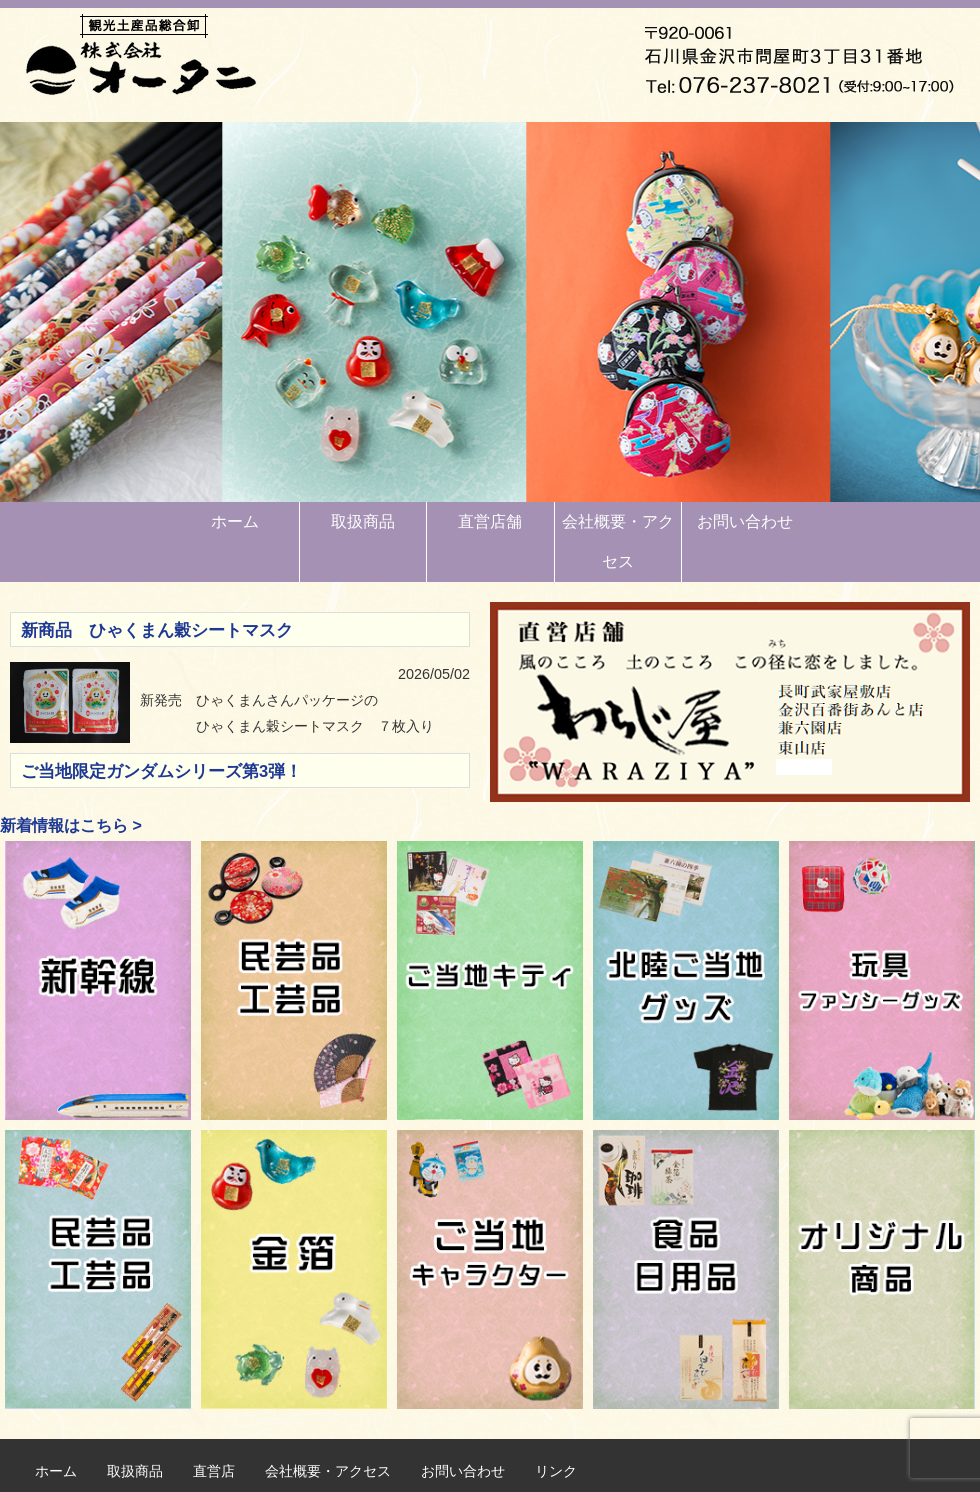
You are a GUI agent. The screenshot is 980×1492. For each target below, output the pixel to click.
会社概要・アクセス (618, 541)
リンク (556, 1471)
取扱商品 (363, 521)
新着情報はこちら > (71, 825)
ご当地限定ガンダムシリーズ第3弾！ (161, 771)
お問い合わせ (745, 521)
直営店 (214, 1471)
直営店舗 (490, 521)
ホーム (235, 521)
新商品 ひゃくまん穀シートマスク (157, 630)
